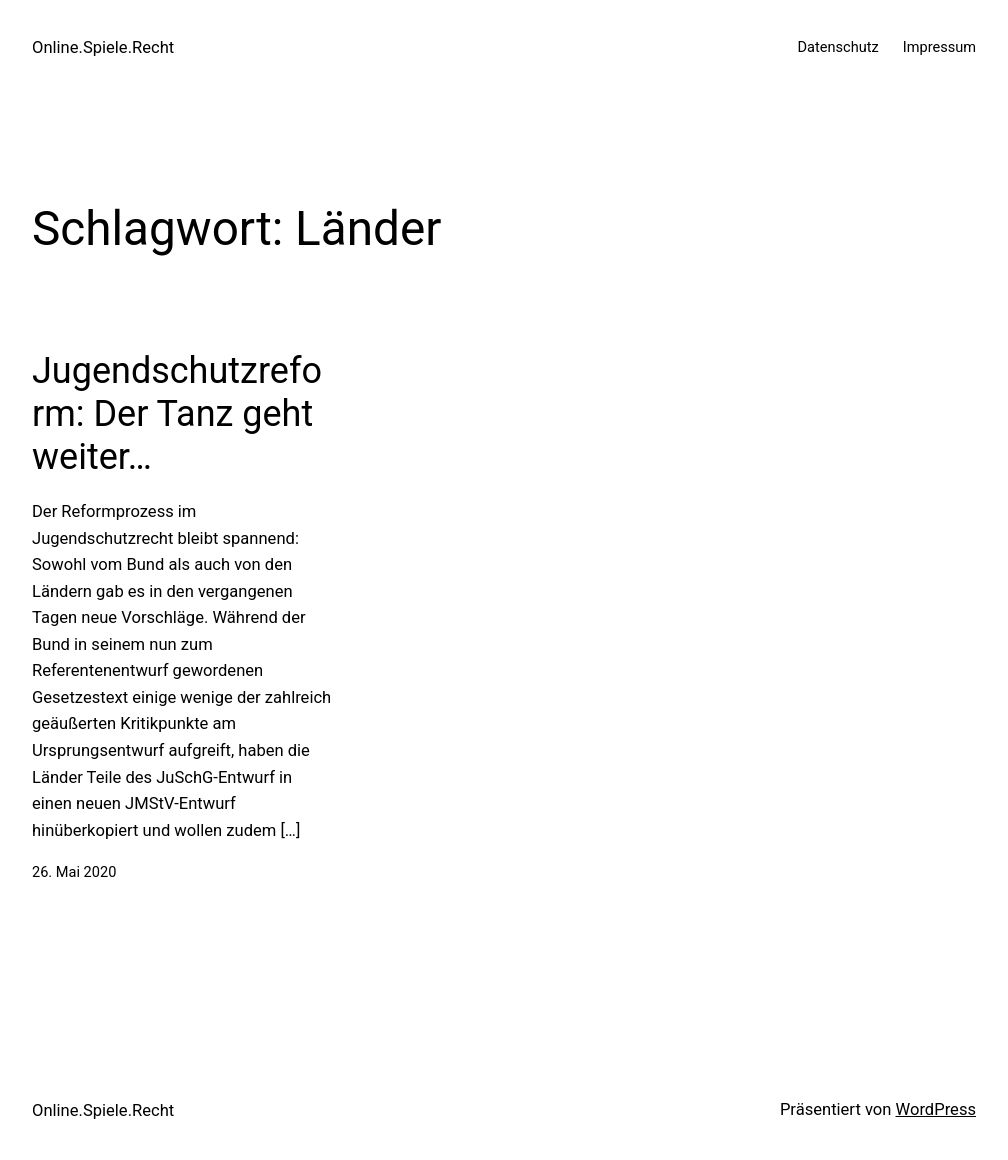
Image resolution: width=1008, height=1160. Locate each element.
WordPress (936, 1109)
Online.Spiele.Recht (103, 47)
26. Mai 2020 (74, 872)
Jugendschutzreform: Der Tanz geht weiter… (177, 414)
